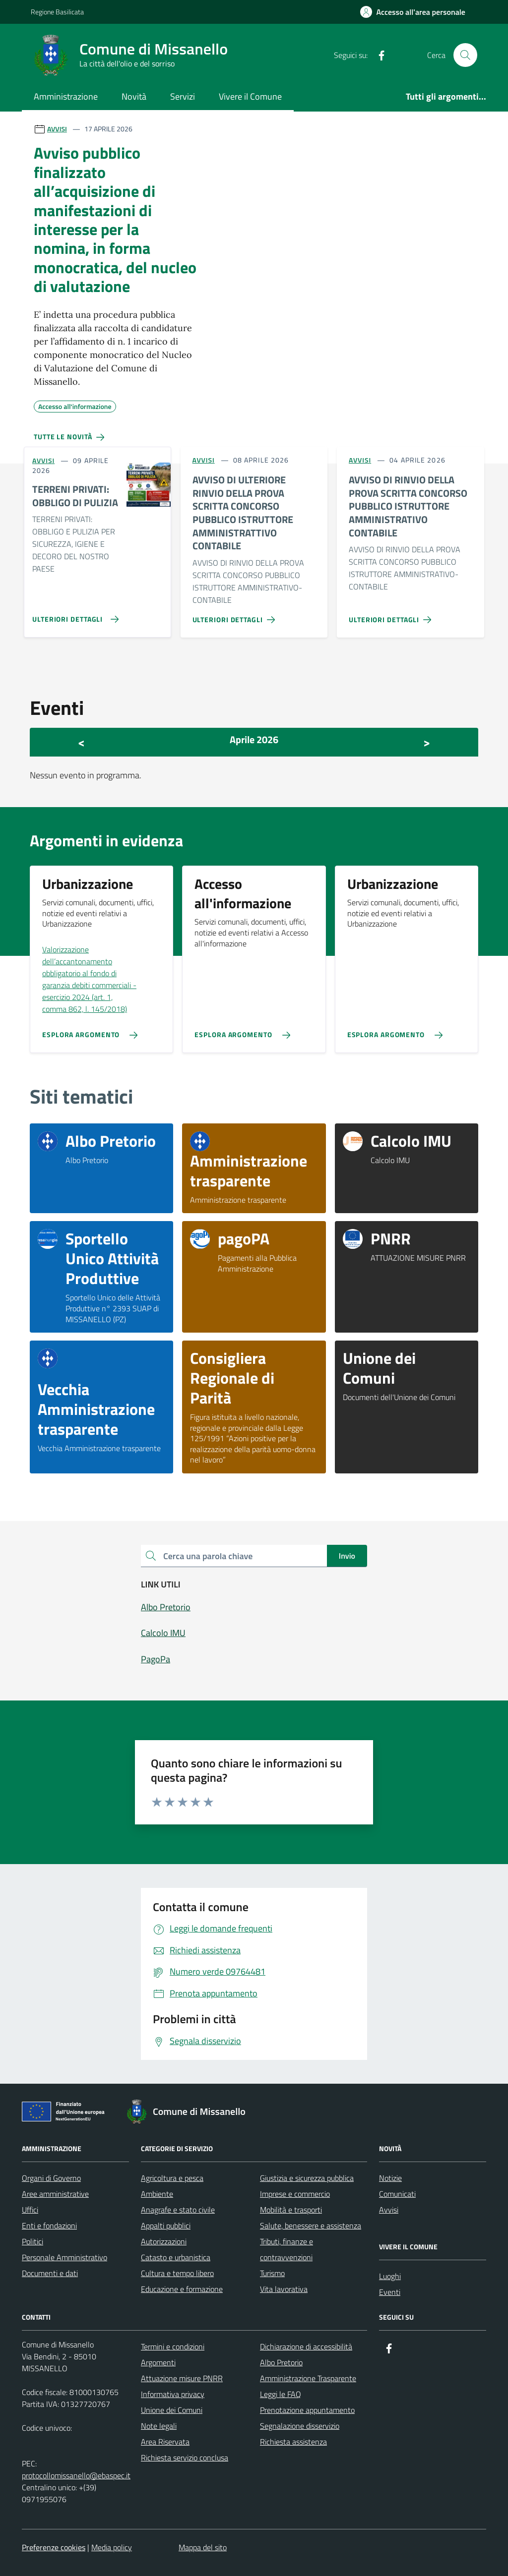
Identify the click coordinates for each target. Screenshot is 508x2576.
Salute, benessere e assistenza (310, 2225)
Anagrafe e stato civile (178, 2210)
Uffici (30, 2210)
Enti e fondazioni (49, 2225)
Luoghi (390, 2276)
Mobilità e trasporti (291, 2210)
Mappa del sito (203, 2547)
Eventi (389, 2292)
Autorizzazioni (164, 2241)
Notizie (390, 2178)
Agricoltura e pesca (172, 2178)
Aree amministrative (55, 2194)
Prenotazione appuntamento (307, 2410)
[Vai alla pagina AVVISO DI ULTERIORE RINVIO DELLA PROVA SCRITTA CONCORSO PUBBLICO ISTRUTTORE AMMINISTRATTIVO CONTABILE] (235, 616)
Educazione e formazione (182, 2289)
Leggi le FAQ (280, 2394)
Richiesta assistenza (293, 2442)
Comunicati (397, 2194)
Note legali (159, 2426)
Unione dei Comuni (171, 2410)
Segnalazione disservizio (299, 2426)
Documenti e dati (50, 2273)
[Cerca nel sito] (465, 55)
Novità (134, 96)
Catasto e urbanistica (175, 2257)
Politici (32, 2241)
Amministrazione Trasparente (308, 2378)
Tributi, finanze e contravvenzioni (286, 2249)
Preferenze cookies (53, 2547)
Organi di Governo (51, 2178)
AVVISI (57, 128)
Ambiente (157, 2194)
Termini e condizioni (172, 2346)
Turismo (272, 2273)
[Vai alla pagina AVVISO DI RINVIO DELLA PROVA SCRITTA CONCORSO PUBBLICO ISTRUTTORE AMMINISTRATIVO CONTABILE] (392, 616)
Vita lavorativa (284, 2289)
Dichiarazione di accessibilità (306, 2346)
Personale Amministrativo (64, 2257)
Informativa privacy (172, 2394)
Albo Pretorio (281, 2362)
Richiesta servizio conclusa (184, 2457)
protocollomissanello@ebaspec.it (76, 2475)
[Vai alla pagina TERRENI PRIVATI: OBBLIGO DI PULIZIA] (73, 615)
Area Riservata (165, 2442)
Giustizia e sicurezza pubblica (307, 2178)
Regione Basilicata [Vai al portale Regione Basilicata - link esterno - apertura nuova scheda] (57, 11)
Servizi (182, 96)
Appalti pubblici (165, 2225)
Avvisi (388, 2210)
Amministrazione (66, 96)
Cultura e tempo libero (177, 2273)
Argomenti (158, 2362)
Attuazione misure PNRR (182, 2378)
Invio (347, 1556)
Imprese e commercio (295, 2194)
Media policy (111, 2547)
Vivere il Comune (250, 96)
